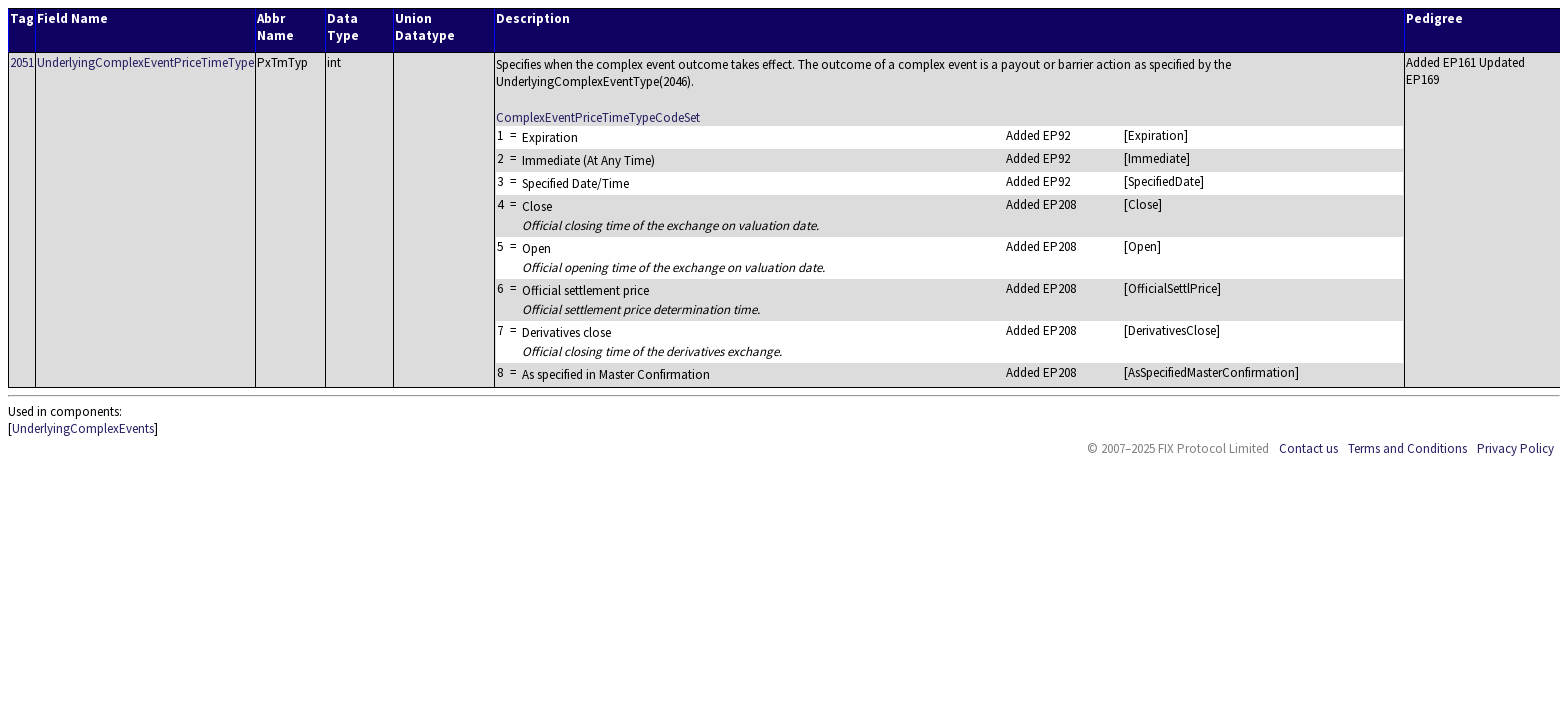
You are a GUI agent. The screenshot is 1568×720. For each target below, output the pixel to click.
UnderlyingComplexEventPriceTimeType (145, 62)
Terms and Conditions (1407, 448)
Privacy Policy (1515, 448)
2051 (22, 62)
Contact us (1308, 448)
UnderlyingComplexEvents (83, 428)
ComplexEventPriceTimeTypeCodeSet (598, 117)
